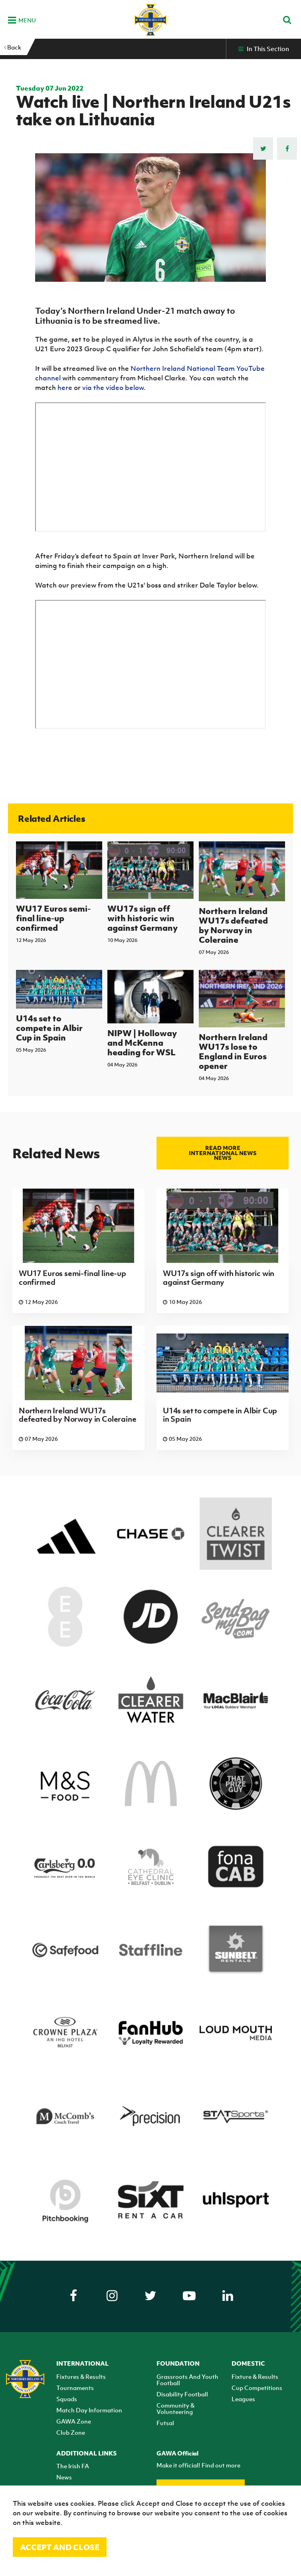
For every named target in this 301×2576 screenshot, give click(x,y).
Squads (66, 2399)
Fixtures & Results (81, 2376)
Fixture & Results (255, 2376)
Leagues (243, 2399)
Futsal (165, 2423)
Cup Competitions (257, 2388)
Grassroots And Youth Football (187, 2379)
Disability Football (182, 2394)
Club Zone (70, 2432)
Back (12, 47)
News (64, 2477)
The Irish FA (72, 2466)
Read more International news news (223, 1153)
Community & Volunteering (175, 2408)
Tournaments (75, 2388)
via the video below (113, 387)
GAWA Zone (73, 2421)
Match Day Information (89, 2410)
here (64, 387)
